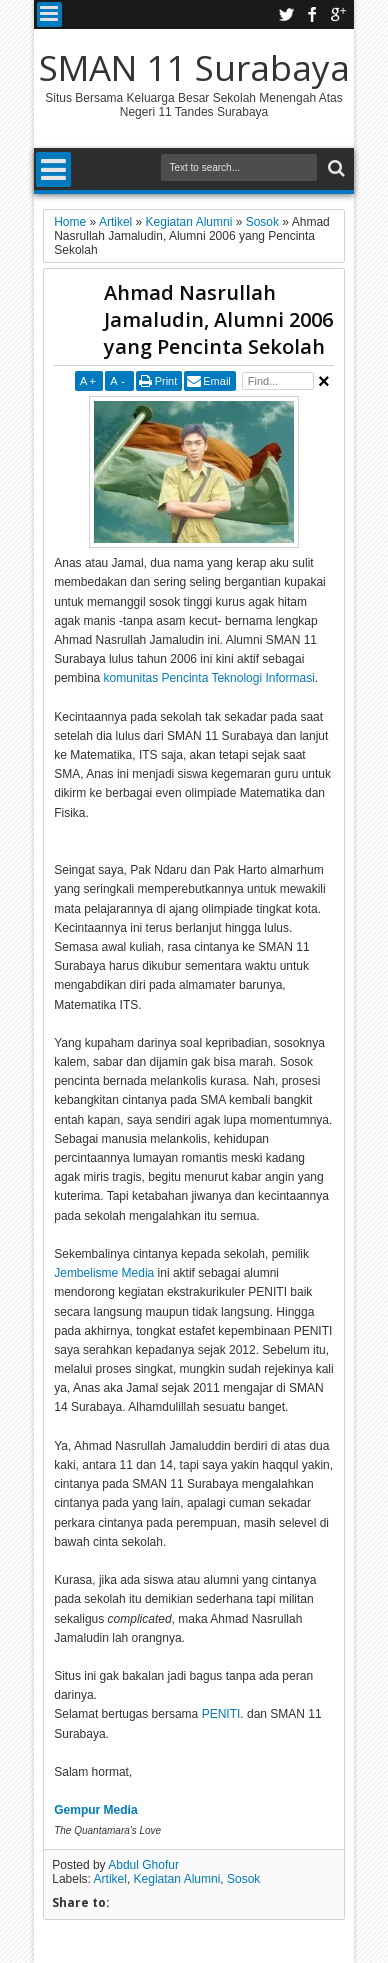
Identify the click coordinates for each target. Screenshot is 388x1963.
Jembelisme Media (104, 1273)
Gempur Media (95, 1810)
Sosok (243, 1879)
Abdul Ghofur (143, 1865)
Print (166, 381)
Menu (49, 14)
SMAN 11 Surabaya (194, 67)
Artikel (110, 1879)
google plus (338, 14)
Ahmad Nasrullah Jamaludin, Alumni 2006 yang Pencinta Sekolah (218, 319)
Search (334, 168)
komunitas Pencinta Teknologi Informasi (209, 678)
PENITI (221, 1714)
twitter (286, 14)
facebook (312, 14)
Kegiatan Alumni (177, 1879)
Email (217, 381)
